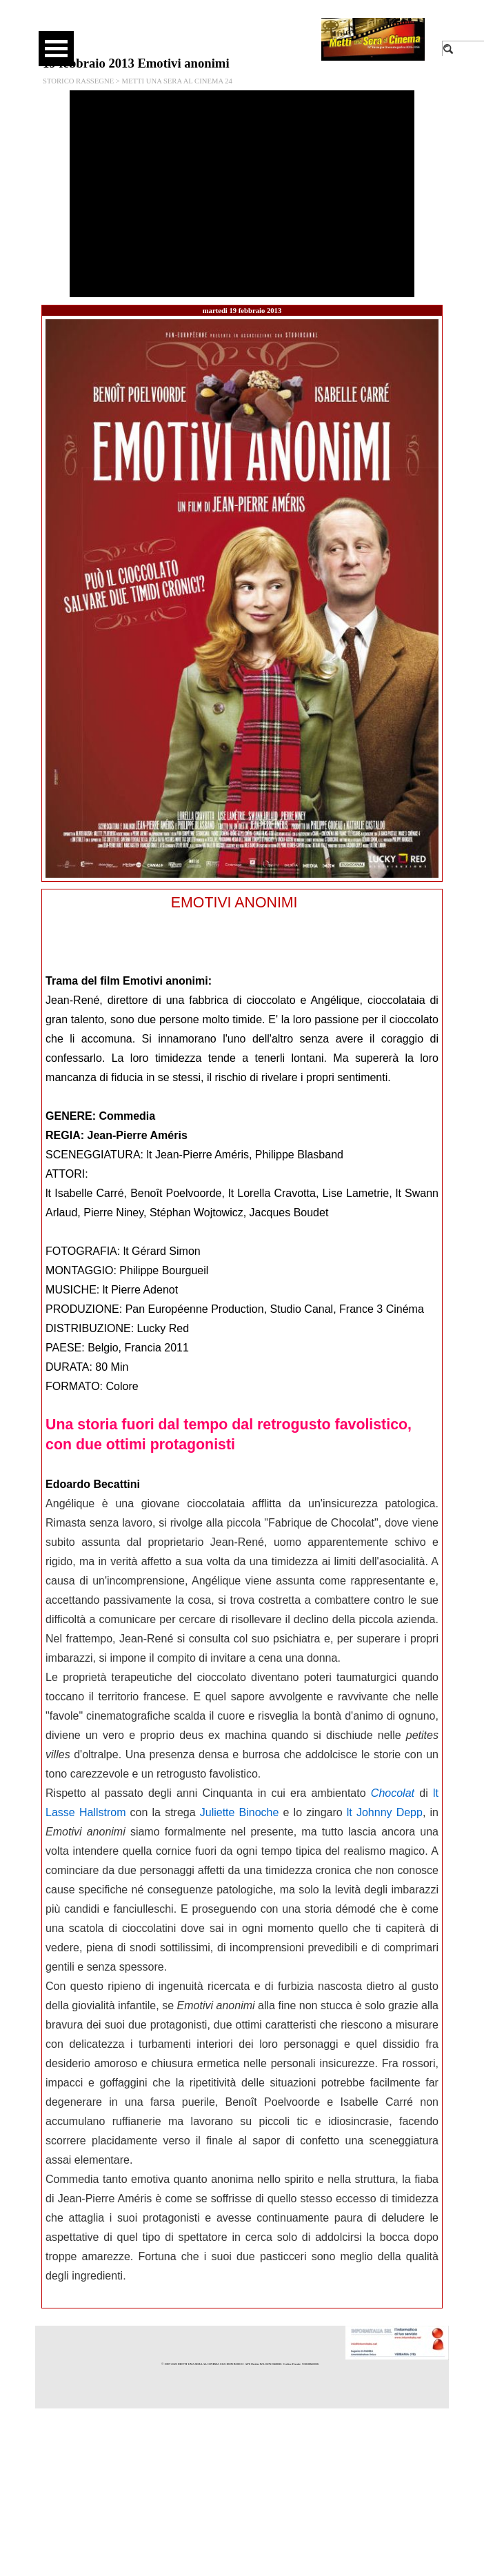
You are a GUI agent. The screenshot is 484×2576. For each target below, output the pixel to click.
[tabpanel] (242, 1598)
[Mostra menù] (56, 48)
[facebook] (198, 27)
